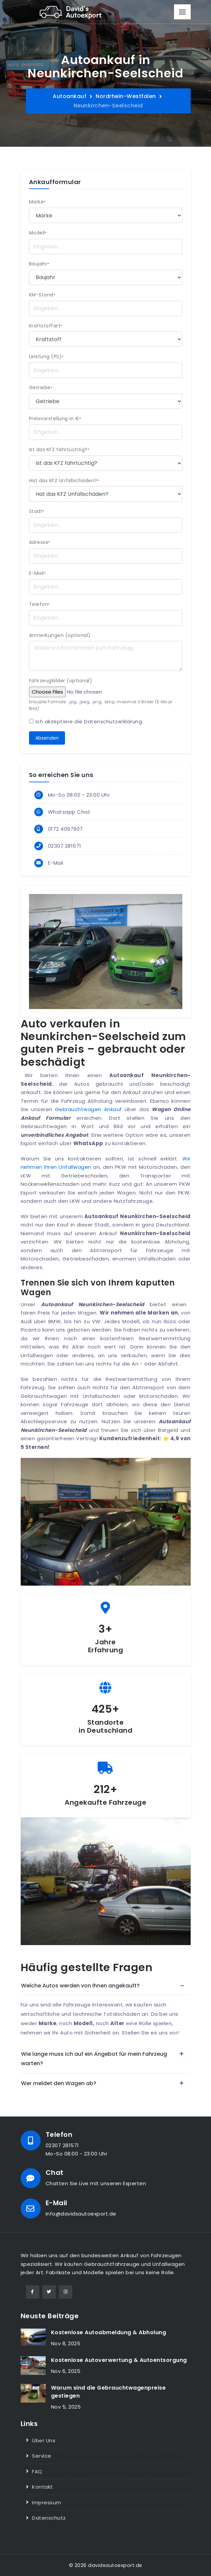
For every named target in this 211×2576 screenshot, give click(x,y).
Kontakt (42, 2486)
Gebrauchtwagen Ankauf (88, 1109)
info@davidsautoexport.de (81, 2213)
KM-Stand (42, 294)
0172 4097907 (65, 828)
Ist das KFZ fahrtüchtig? (59, 449)
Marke (37, 201)
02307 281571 (64, 845)
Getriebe (41, 387)
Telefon (39, 604)
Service (41, 2455)
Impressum (46, 2502)
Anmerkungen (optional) (60, 635)
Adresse (39, 542)
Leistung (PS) (46, 356)
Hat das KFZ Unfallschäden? (64, 480)
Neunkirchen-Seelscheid (108, 105)
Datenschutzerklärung (113, 721)
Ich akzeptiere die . (89, 721)
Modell (38, 232)
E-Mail (37, 573)
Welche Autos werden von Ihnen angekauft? (80, 1985)
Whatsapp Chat (69, 811)
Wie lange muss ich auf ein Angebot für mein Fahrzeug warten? (94, 2058)
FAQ (37, 2471)
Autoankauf (69, 96)
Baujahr (39, 263)
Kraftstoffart (45, 325)
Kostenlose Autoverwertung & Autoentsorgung (119, 2360)
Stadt (36, 511)
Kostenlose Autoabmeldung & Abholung (108, 2332)
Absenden (47, 738)
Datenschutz (49, 2517)
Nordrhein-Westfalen (126, 96)
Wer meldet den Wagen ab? (58, 2083)
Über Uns (43, 2440)
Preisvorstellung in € (55, 418)
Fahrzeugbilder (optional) (60, 680)
